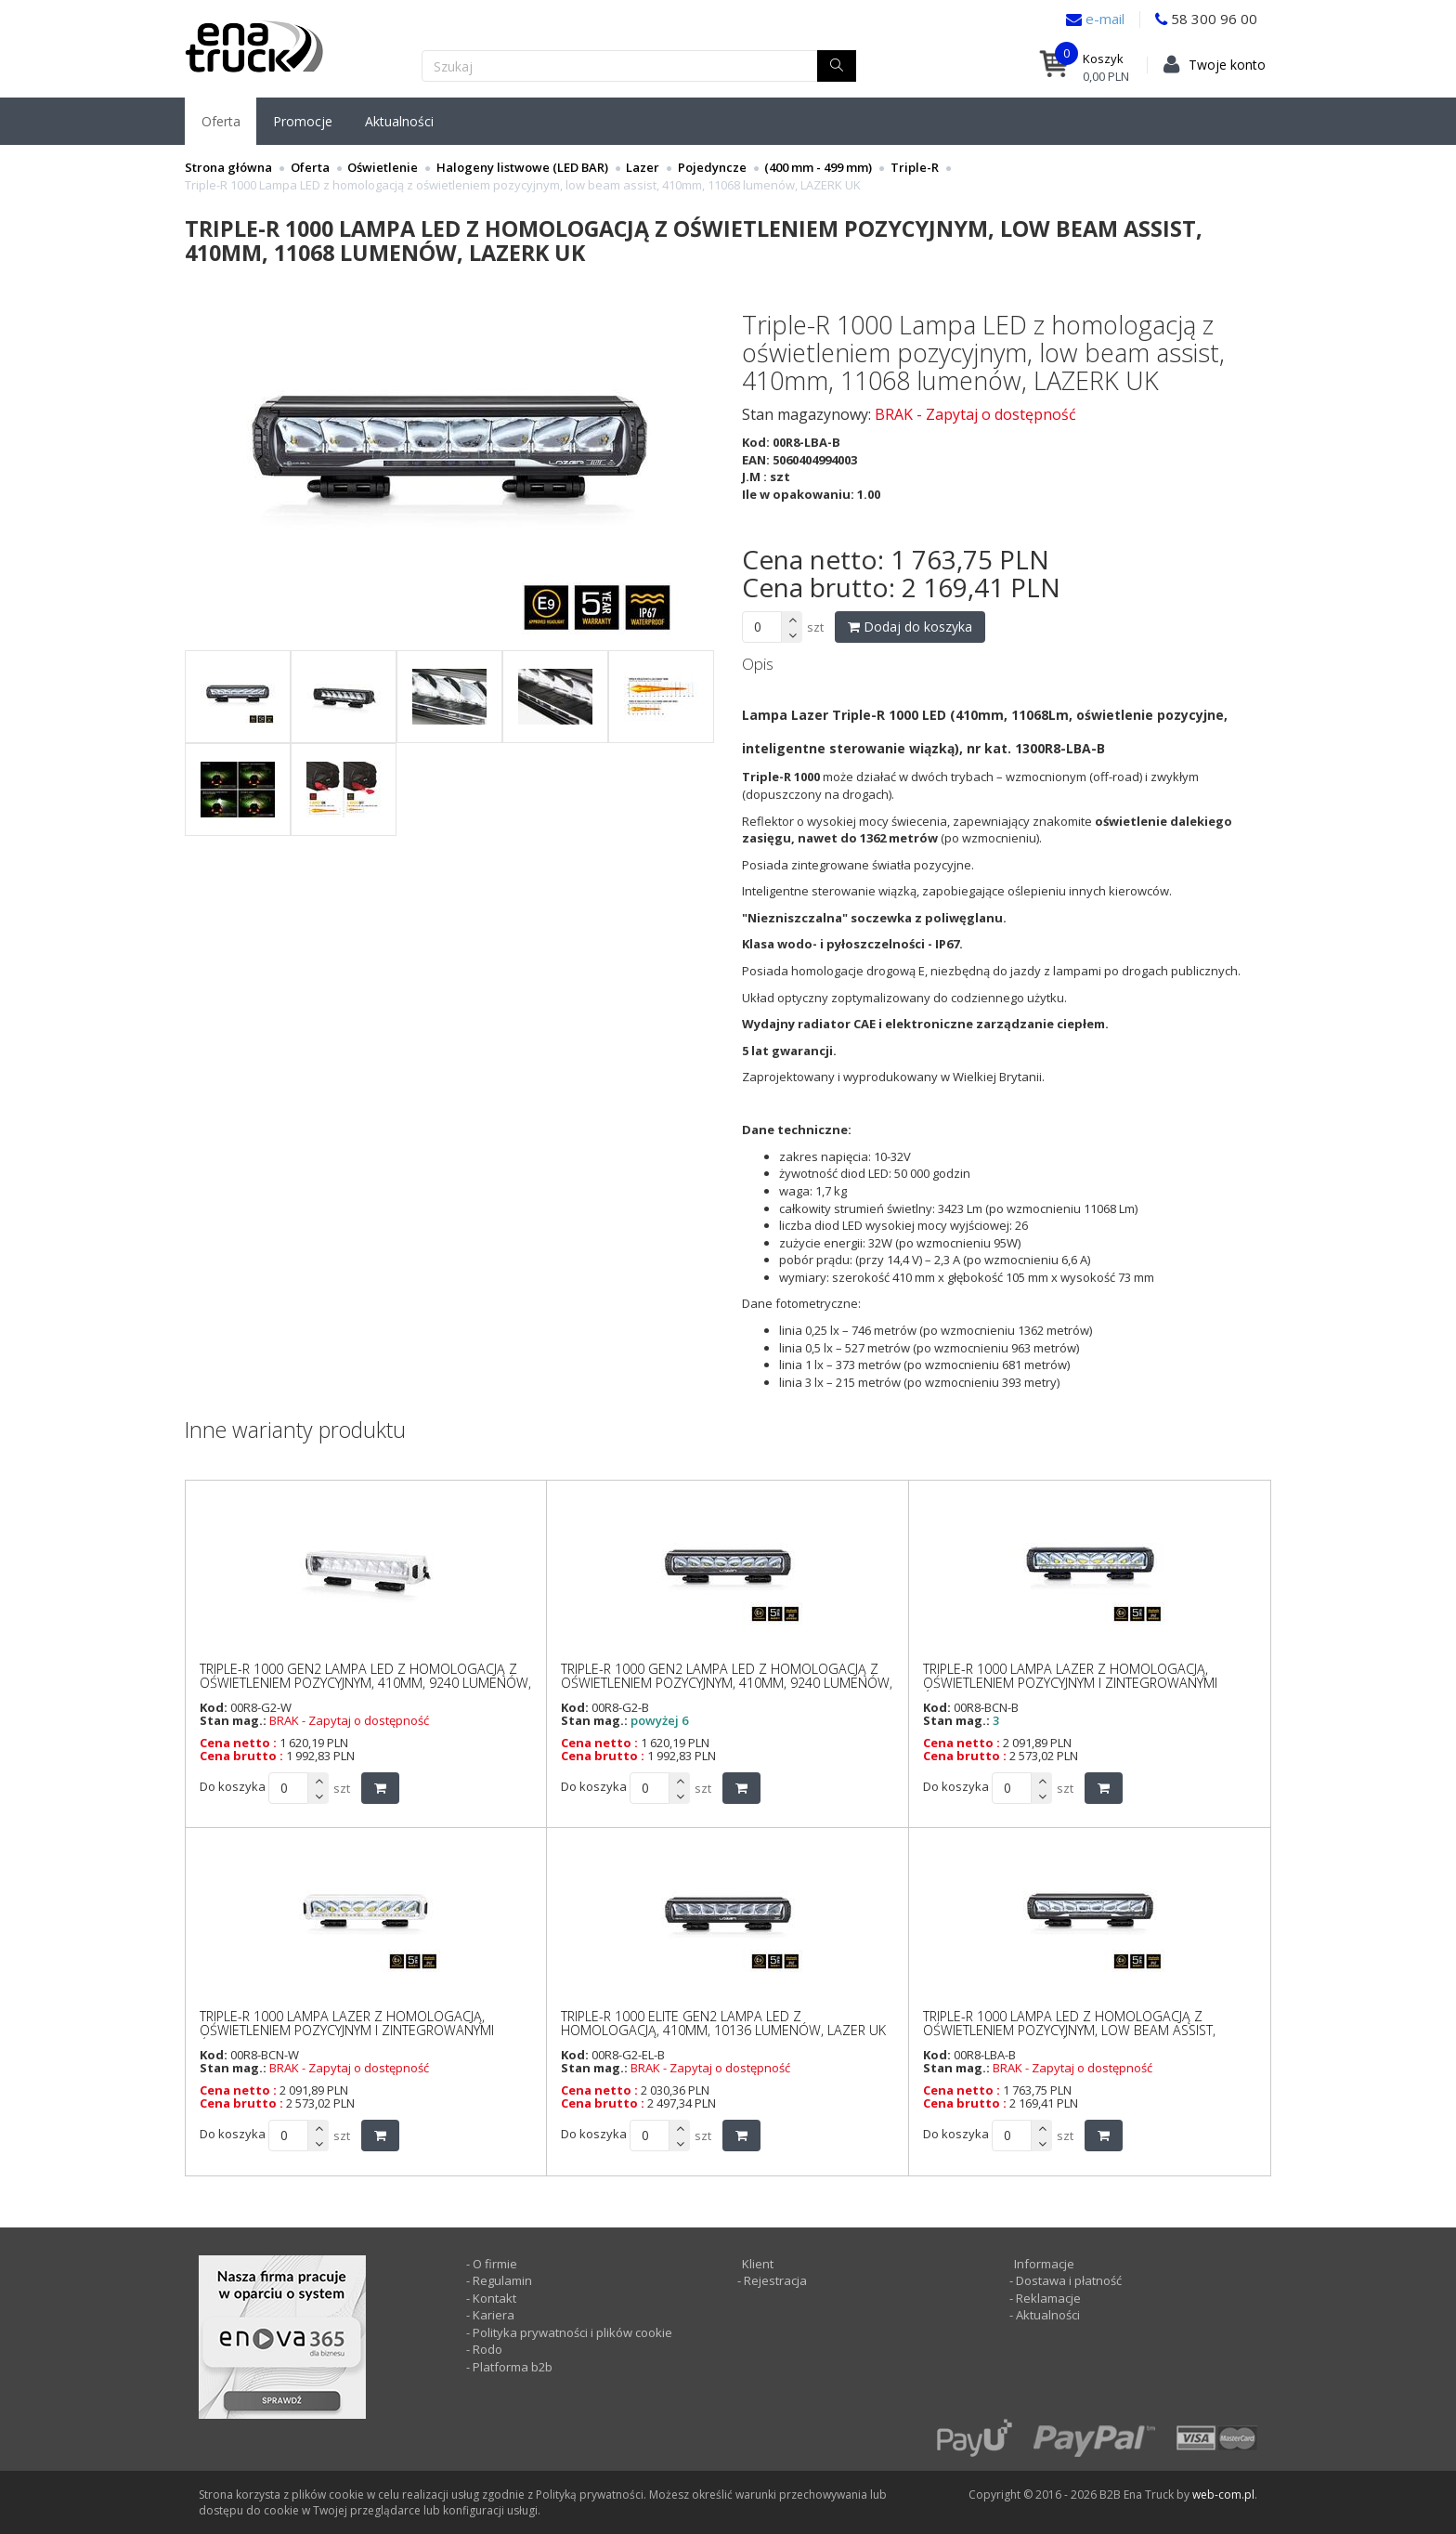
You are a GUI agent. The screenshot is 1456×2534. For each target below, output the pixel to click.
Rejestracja (774, 2280)
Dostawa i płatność (1069, 2280)
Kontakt (494, 2298)
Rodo (487, 2349)
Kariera (493, 2314)
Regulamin (502, 2280)
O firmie (495, 2263)
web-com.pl (1223, 2494)
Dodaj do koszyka (910, 626)
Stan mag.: (233, 1720)
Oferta (221, 121)
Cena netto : (238, 1742)
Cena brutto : (241, 1755)
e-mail (1103, 18)
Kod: (214, 1707)
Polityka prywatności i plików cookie (572, 2332)
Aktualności (399, 121)
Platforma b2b (511, 2366)
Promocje (302, 121)
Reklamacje (1048, 2298)
